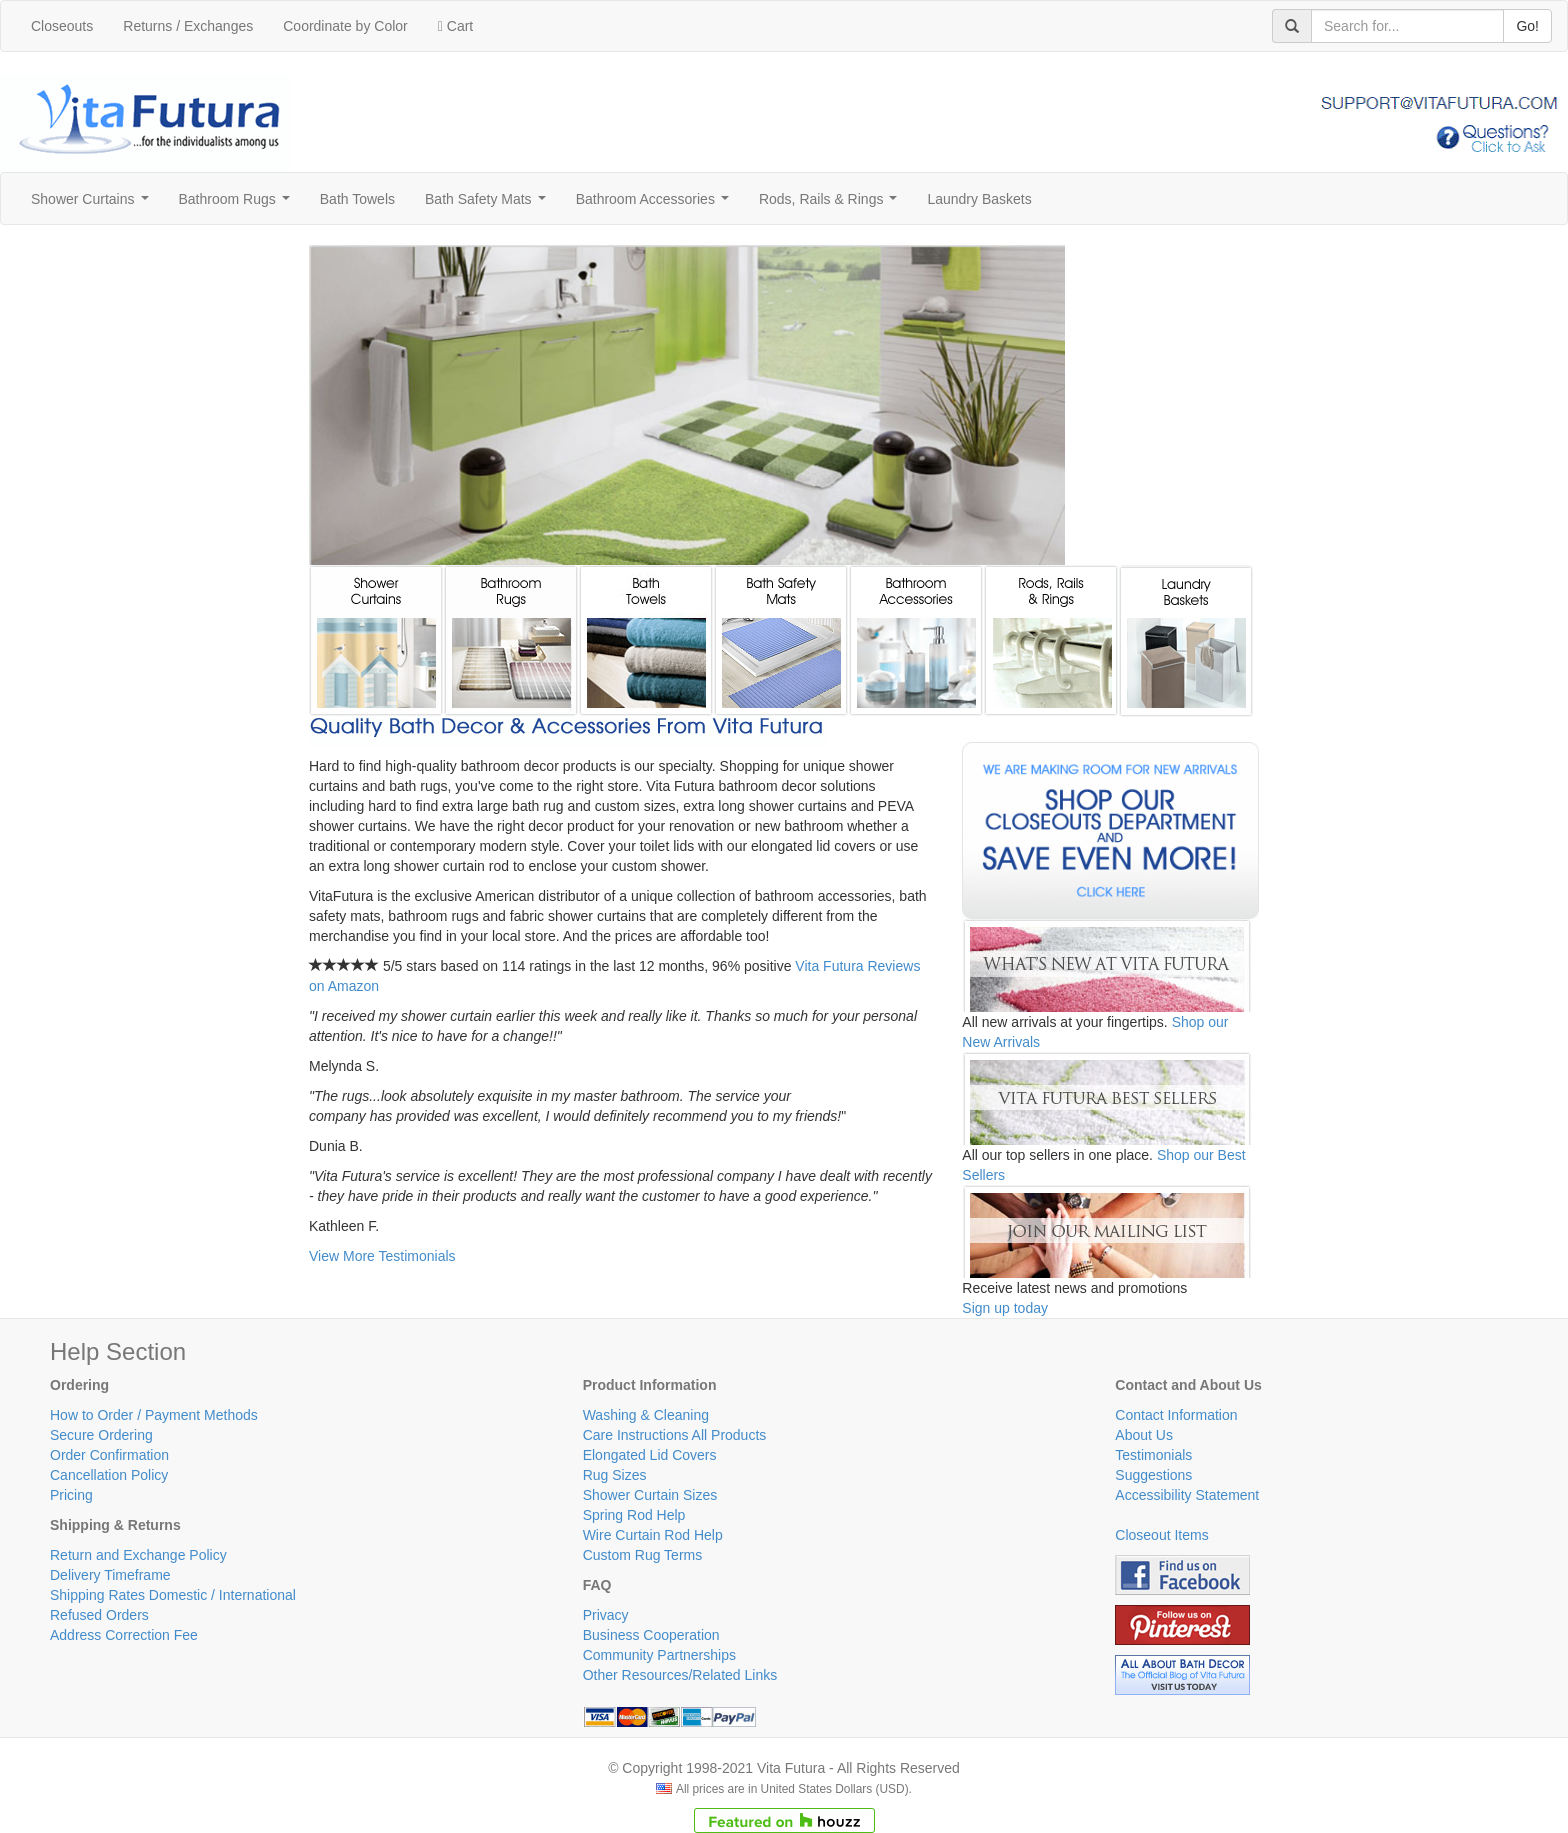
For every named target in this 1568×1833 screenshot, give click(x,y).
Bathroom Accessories (656, 204)
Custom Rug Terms (643, 1555)
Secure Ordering (101, 1435)
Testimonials (1153, 1455)
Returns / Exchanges (188, 26)
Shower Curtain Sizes (650, 1495)
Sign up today (1005, 1308)
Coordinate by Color (345, 26)
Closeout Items (1161, 1535)
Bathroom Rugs (238, 204)
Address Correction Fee (124, 1635)
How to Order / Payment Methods (154, 1415)
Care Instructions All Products (675, 1435)
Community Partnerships (659, 1655)
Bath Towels (357, 199)
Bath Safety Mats (489, 204)
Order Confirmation (109, 1455)
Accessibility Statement (1187, 1495)
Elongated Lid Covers (650, 1455)
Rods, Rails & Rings (832, 204)
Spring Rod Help (634, 1515)
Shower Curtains (93, 204)
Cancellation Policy (109, 1475)
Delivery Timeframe (110, 1575)
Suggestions (1153, 1475)
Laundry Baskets (979, 199)
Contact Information (1176, 1415)
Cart (455, 26)
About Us (1144, 1435)
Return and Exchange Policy (138, 1555)
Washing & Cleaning (646, 1415)
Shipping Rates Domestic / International (173, 1595)
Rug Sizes (615, 1475)
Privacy (606, 1615)
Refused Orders (99, 1615)
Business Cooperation (651, 1635)
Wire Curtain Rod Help (653, 1535)
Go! (1527, 26)
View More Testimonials (382, 1256)
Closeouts (62, 26)
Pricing (71, 1495)
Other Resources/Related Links (680, 1675)
